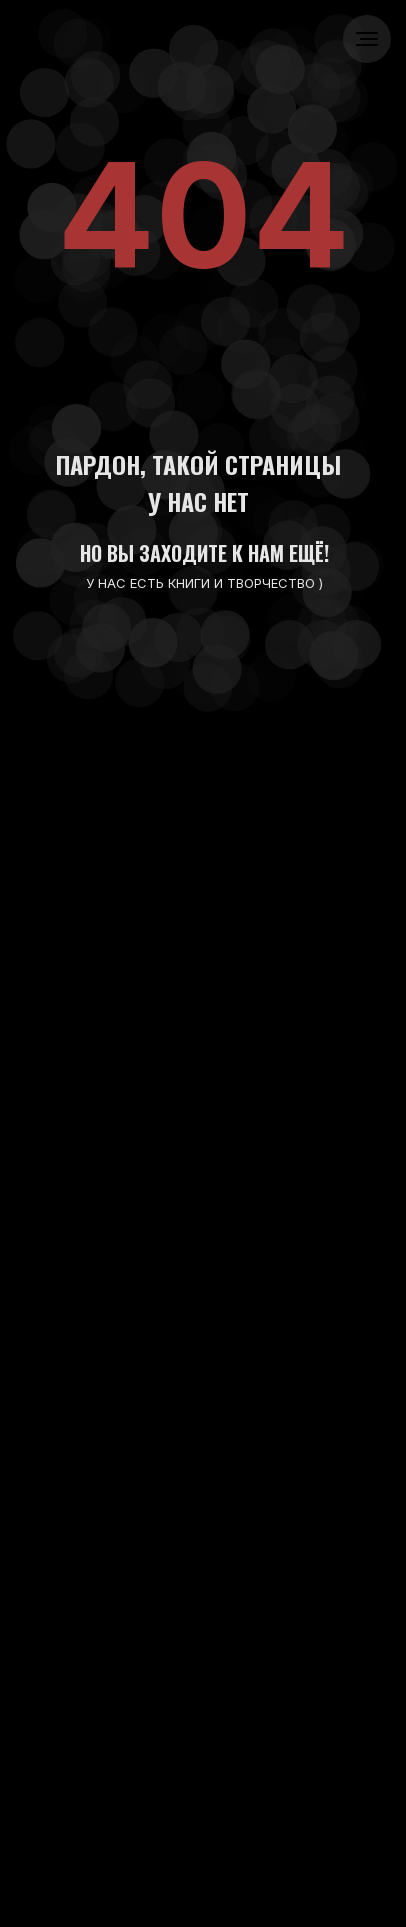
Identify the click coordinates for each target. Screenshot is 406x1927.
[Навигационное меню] (367, 39)
